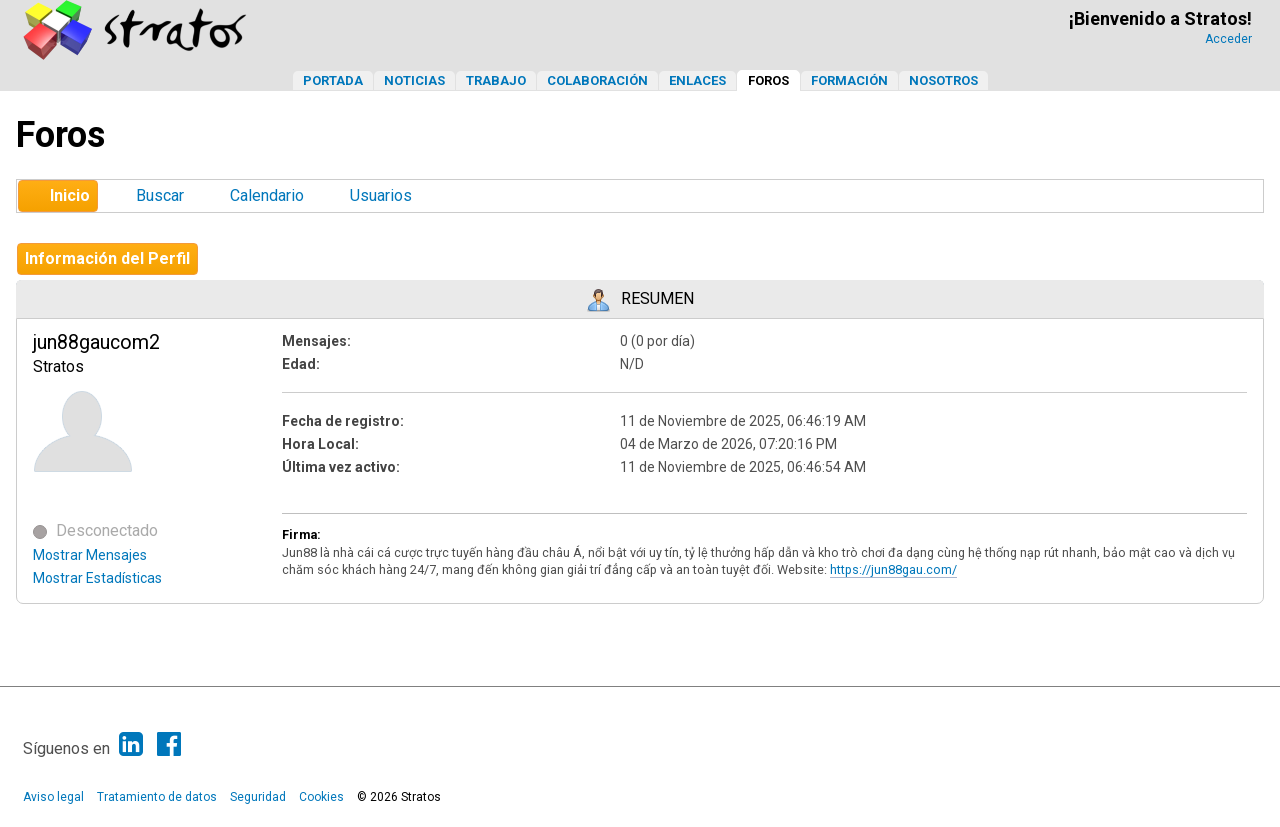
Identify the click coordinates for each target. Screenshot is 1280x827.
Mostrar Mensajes (90, 555)
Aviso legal (53, 797)
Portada (333, 80)
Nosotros (943, 80)
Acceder (1228, 39)
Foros (768, 80)
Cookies (321, 797)
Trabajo (496, 80)
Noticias (414, 80)
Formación (849, 80)
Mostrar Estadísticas (97, 578)
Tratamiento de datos (157, 797)
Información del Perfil (107, 258)
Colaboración (597, 80)
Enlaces (697, 80)
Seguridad (258, 797)
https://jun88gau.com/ (893, 569)
